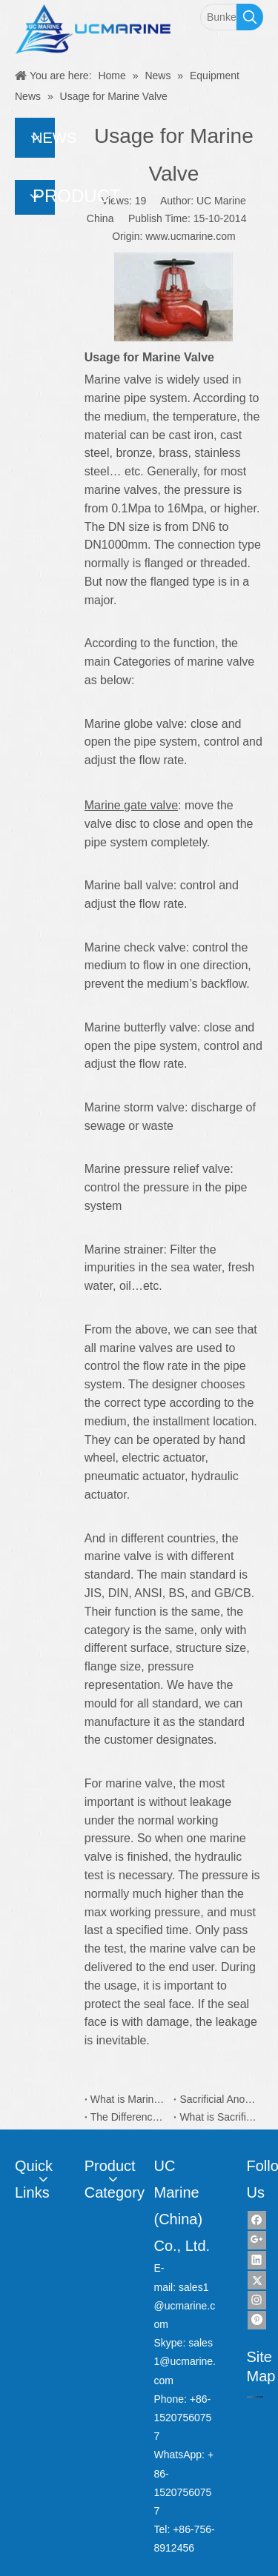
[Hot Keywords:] (249, 17)
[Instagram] (257, 2300)
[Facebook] (257, 2220)
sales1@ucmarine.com (185, 2305)
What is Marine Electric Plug (129, 2099)
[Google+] (257, 2240)
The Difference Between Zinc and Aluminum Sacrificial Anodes (129, 2117)
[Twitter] (257, 2280)
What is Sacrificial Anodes (218, 2117)
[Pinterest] (257, 2320)
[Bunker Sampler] (218, 17)
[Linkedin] (257, 2260)
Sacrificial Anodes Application (218, 2099)
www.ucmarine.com (190, 236)
